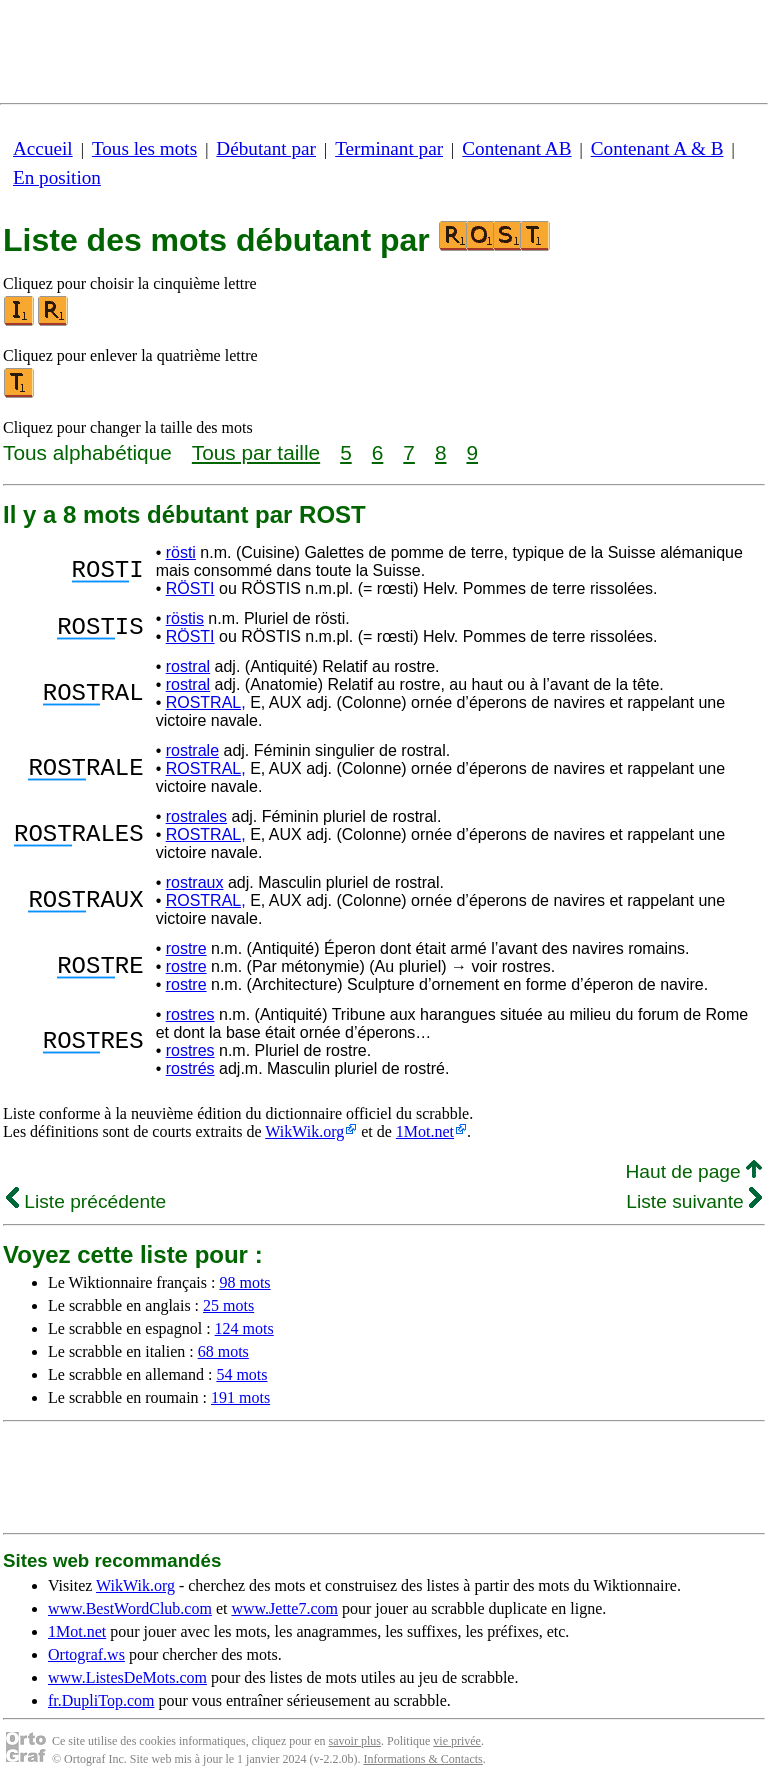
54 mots (241, 1374)
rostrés (190, 1068)
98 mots (244, 1282)
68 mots (223, 1351)
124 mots (244, 1328)
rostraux (195, 882)
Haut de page (693, 1171)
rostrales (196, 816)
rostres (190, 1014)
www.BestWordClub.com (130, 1608)
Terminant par (389, 148)
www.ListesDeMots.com (127, 1677)
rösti (181, 552)
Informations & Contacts (422, 1759)
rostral (188, 666)
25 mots (228, 1305)
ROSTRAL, (206, 702)
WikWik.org (304, 1131)
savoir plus (355, 1741)
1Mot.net (425, 1131)
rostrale (192, 750)
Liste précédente (86, 1201)
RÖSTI (190, 588)
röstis (185, 618)
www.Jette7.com (284, 1608)
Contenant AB (516, 148)
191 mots (240, 1397)
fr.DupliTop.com (101, 1700)
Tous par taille (256, 452)
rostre (186, 948)
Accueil (43, 148)
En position (57, 177)
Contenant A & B (657, 148)
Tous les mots (144, 148)
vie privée (457, 1741)
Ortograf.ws (86, 1654)
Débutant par (266, 148)
